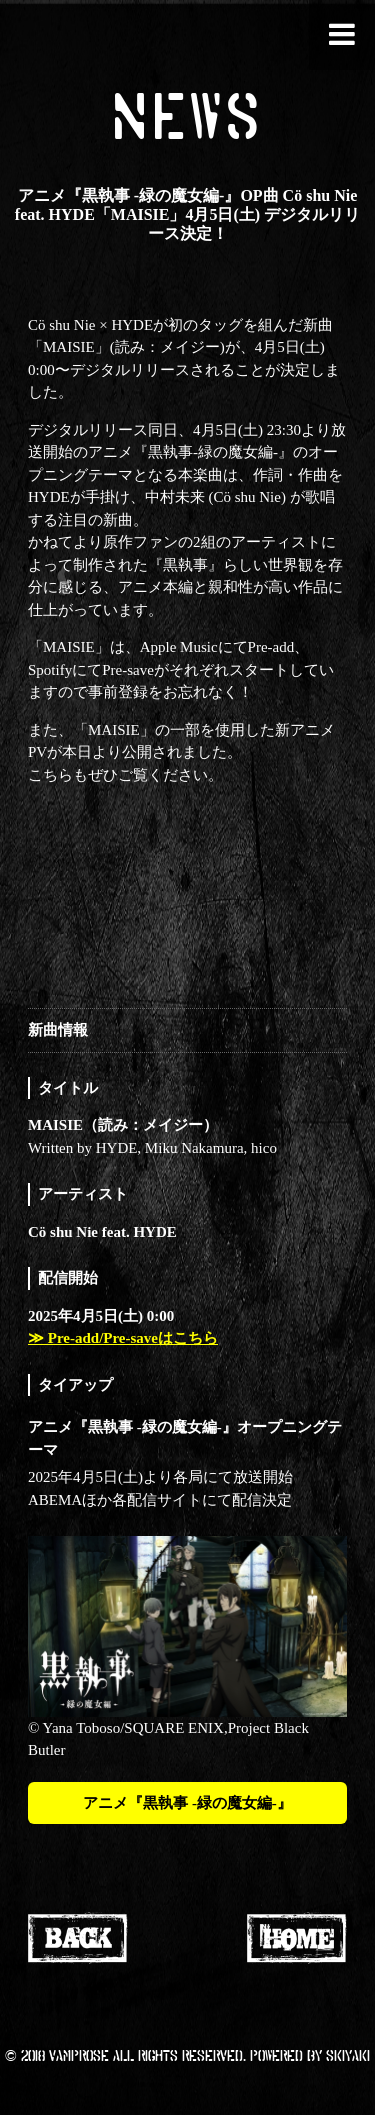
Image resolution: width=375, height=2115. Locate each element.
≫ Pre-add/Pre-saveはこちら (123, 1338)
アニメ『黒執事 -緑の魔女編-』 (187, 1803)
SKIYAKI (348, 2055)
